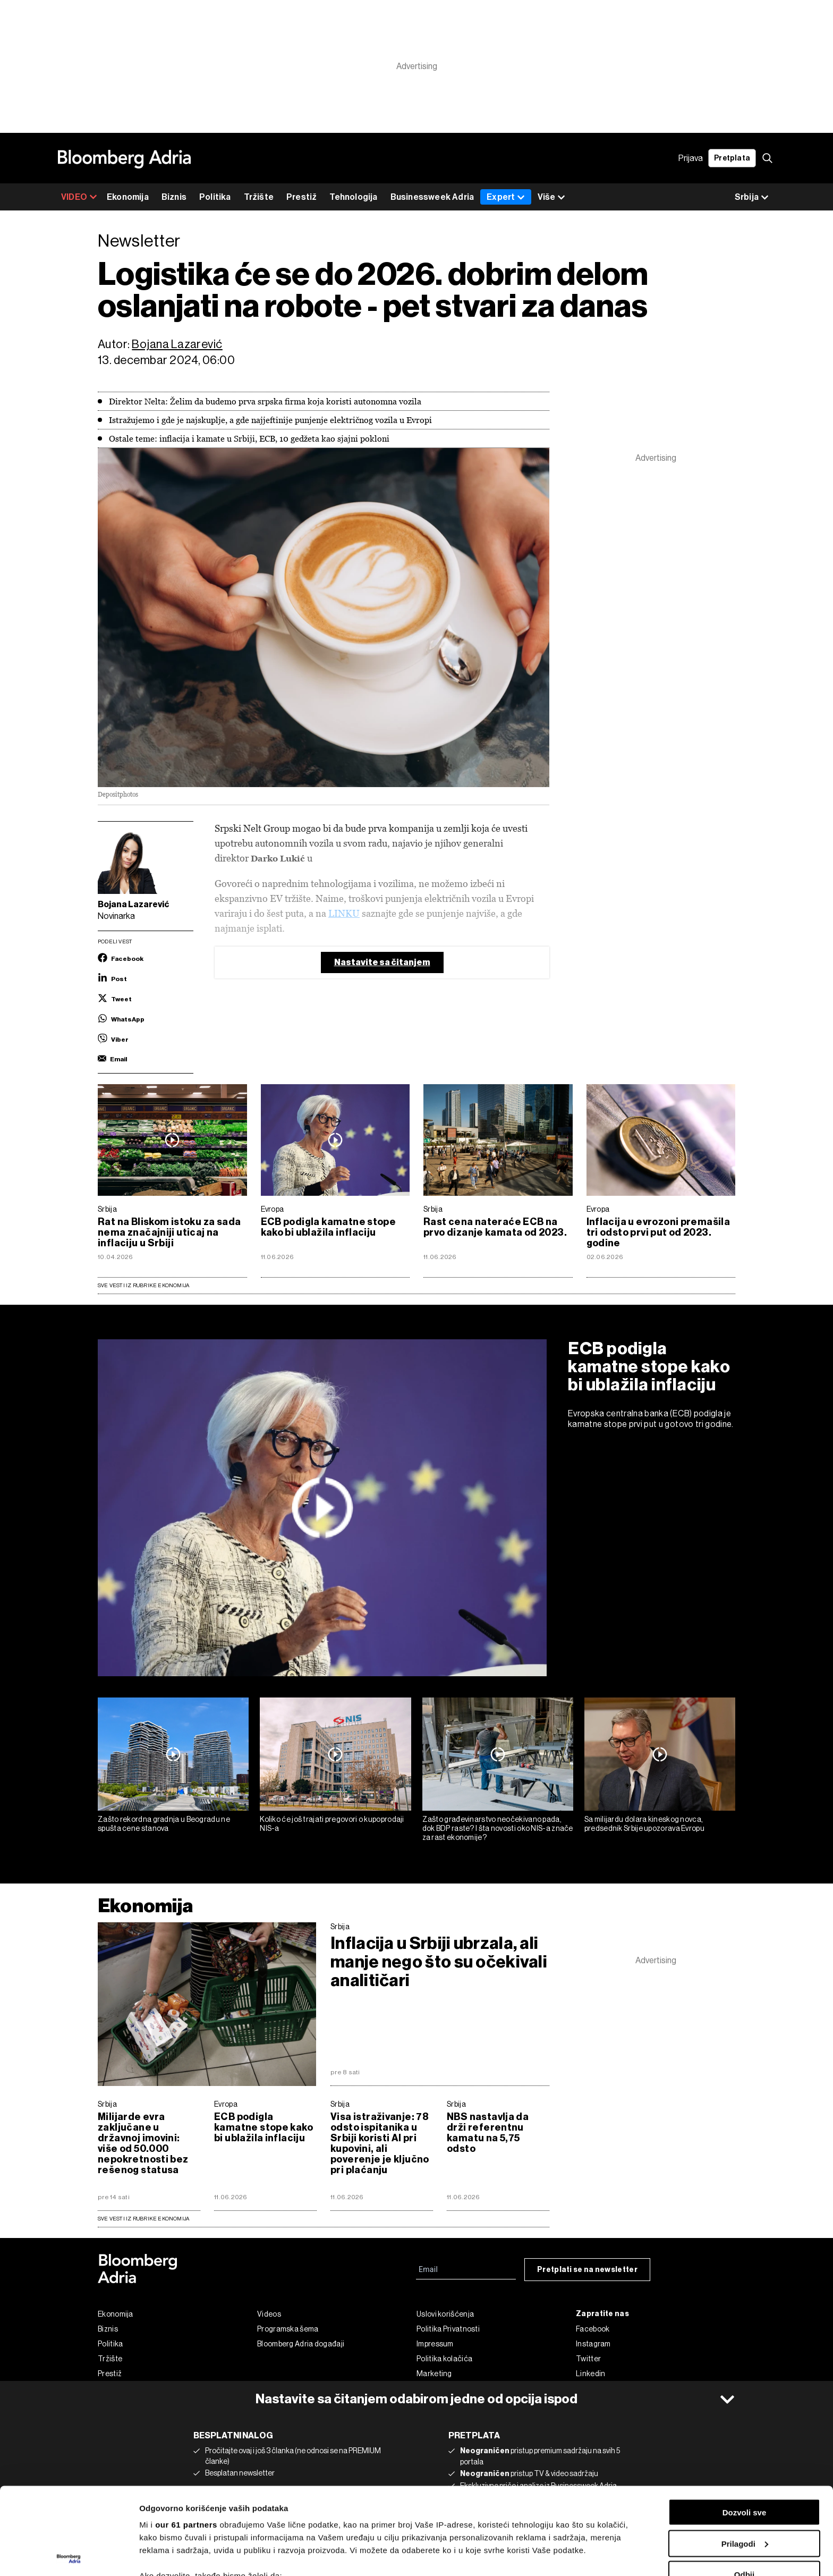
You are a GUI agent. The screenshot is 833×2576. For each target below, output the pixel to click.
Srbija (107, 1209)
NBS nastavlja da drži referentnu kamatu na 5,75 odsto (488, 2133)
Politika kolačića (444, 2358)
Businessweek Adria (432, 197)
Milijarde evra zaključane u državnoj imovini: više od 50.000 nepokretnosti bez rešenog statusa (143, 2143)
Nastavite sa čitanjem (382, 962)
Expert (506, 197)
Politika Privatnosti (448, 2329)
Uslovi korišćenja (445, 2314)
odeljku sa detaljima (506, 2531)
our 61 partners (186, 2437)
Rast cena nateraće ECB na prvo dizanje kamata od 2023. (495, 1227)
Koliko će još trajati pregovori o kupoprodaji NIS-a (332, 1823)
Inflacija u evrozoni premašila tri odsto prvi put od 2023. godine (658, 1232)
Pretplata (732, 158)
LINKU (344, 913)
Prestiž (301, 197)
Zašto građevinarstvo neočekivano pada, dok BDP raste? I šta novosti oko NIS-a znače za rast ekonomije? (497, 1828)
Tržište (259, 197)
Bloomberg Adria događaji (300, 2343)
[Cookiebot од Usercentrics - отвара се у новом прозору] (68, 2555)
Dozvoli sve (744, 2425)
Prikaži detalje (166, 2555)
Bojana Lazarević (177, 344)
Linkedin (590, 2373)
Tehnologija (353, 197)
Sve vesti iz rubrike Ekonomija (143, 1285)
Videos (269, 2314)
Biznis (174, 197)
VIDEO (79, 197)
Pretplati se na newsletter (587, 2269)
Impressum (435, 2343)
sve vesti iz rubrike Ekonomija (143, 2219)
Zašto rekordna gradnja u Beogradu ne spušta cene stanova (164, 1823)
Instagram (593, 2343)
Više (551, 197)
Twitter (588, 2358)
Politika (215, 197)
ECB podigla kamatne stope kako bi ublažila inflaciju (328, 1227)
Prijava (690, 158)
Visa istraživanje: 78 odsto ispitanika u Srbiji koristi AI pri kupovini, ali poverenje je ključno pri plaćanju (379, 2143)
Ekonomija (128, 197)
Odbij (744, 2487)
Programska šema (288, 2329)
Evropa (272, 1209)
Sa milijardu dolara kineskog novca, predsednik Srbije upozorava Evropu (644, 1823)
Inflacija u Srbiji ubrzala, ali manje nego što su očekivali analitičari (438, 1962)
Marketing (434, 2373)
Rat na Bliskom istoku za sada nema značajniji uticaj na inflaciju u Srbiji (169, 1232)
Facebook (592, 2329)
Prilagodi (744, 2456)
